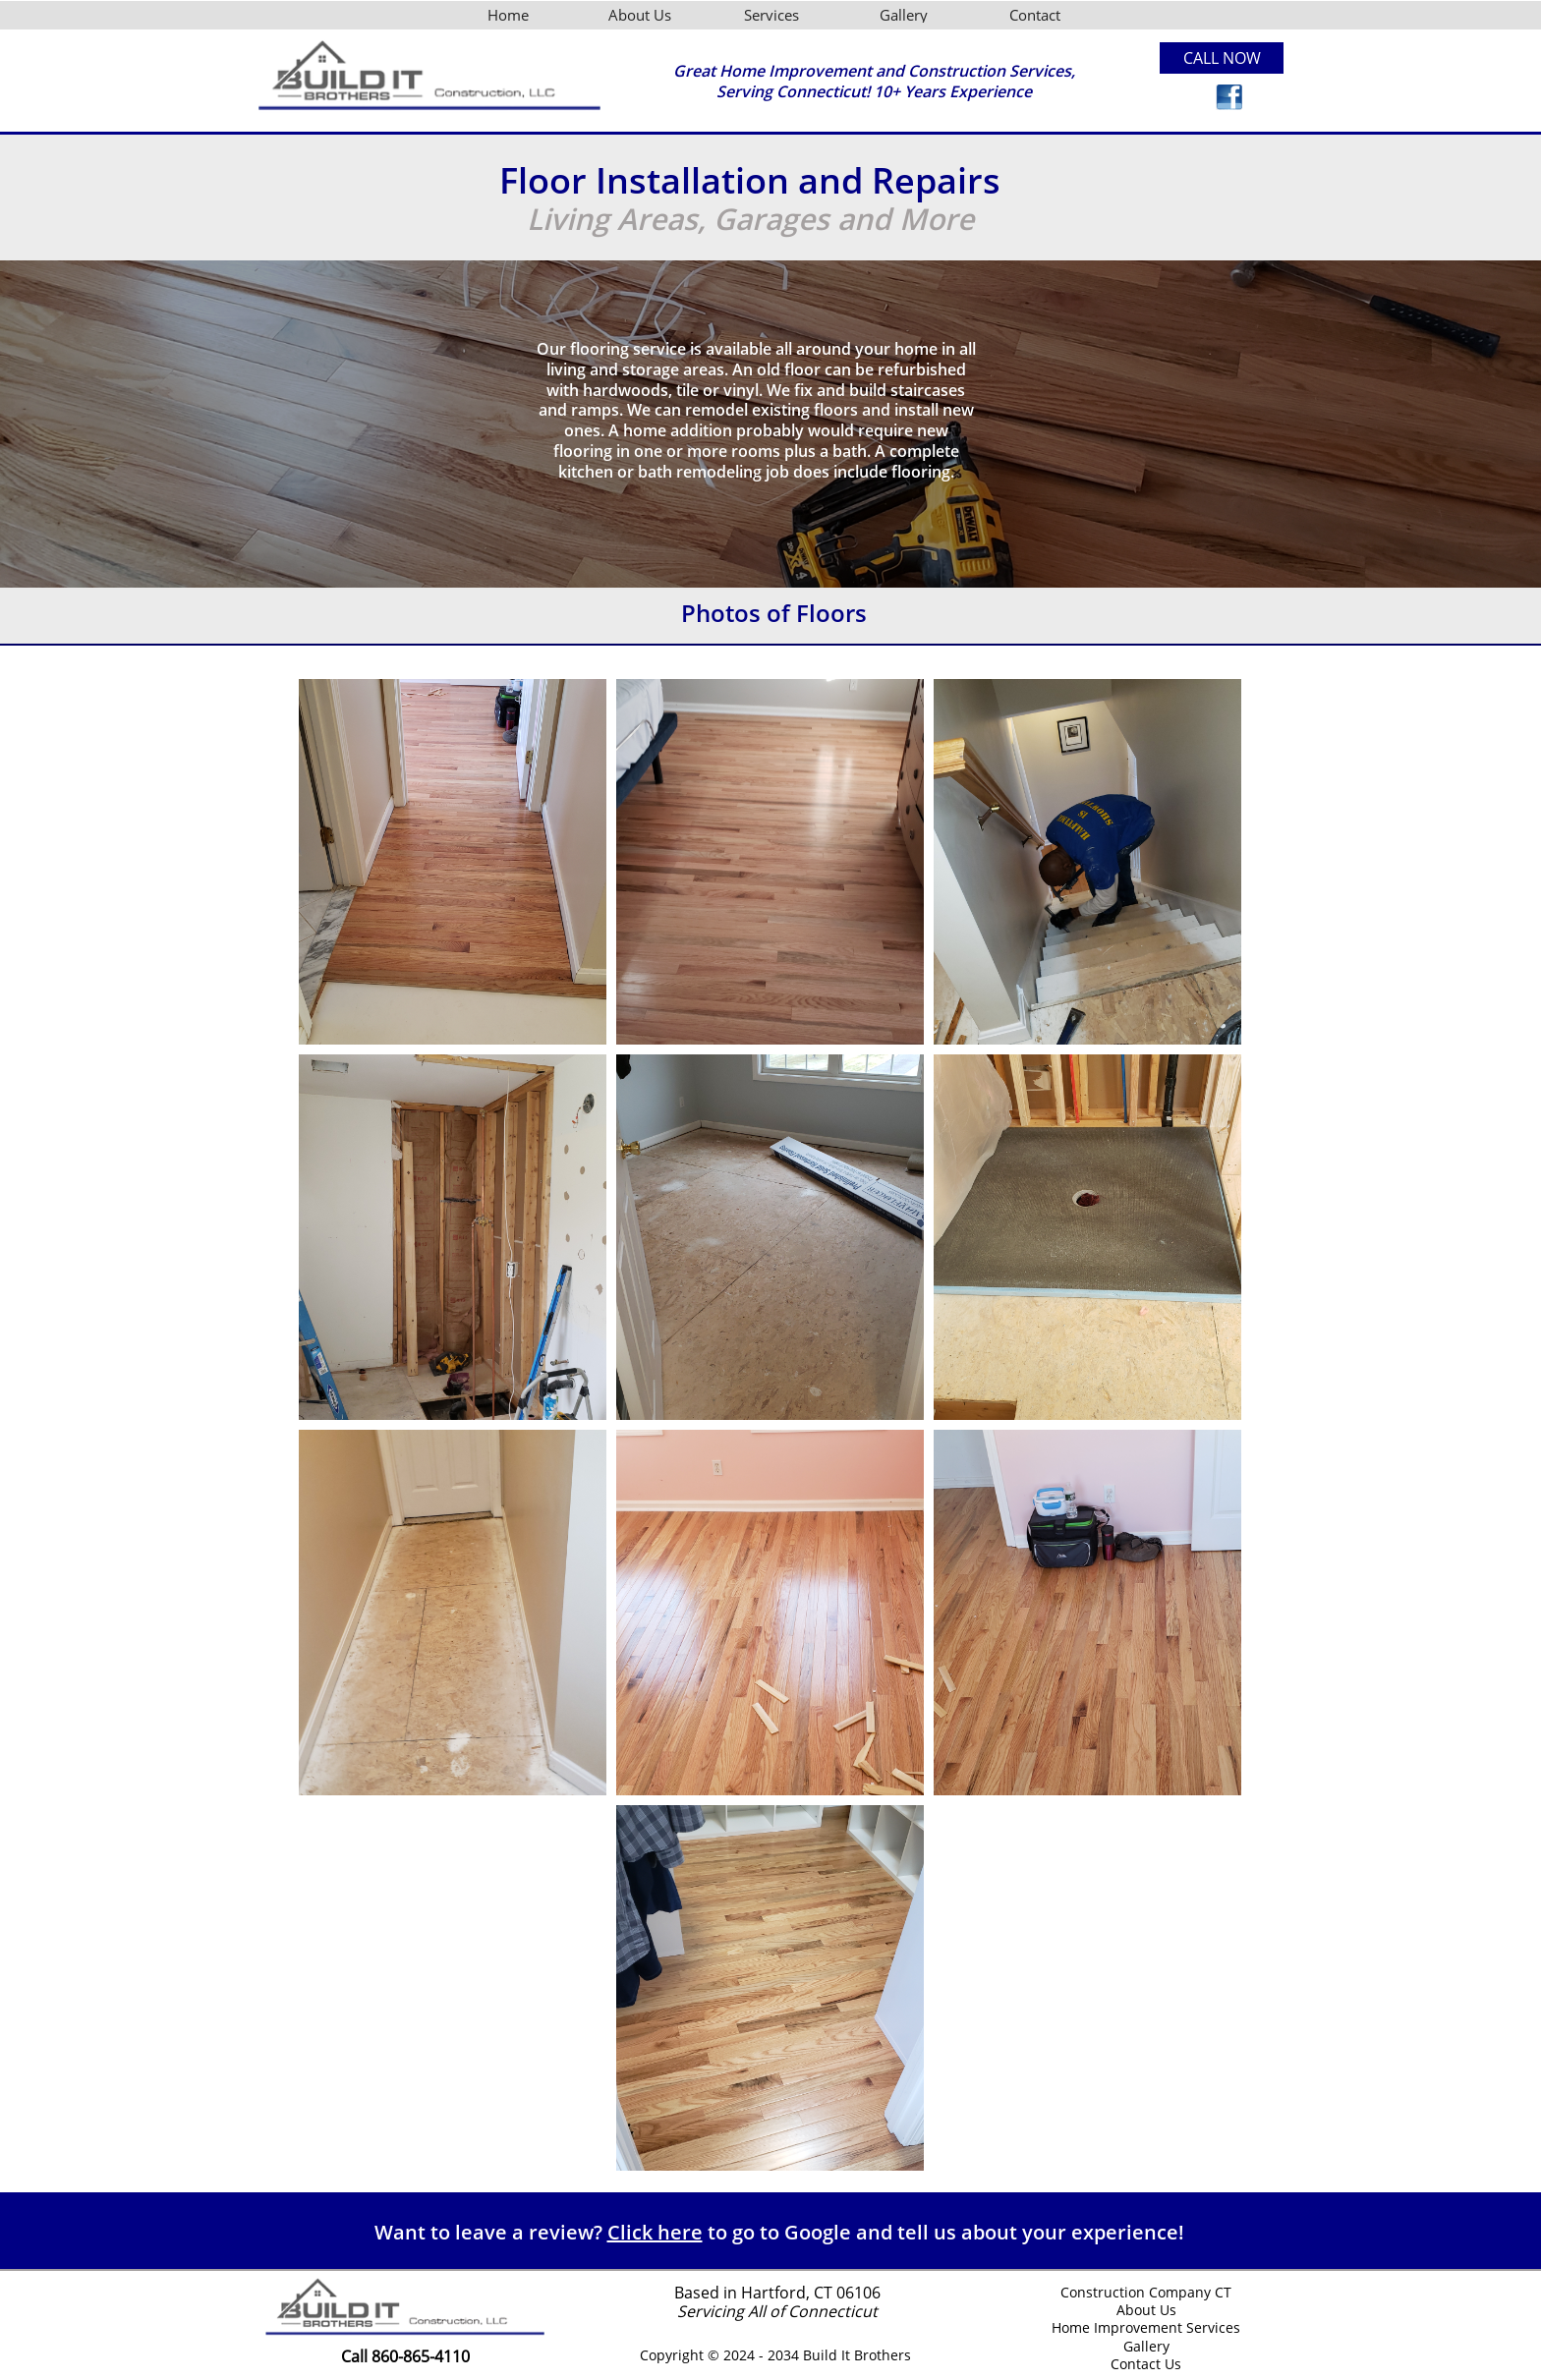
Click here (655, 2232)
